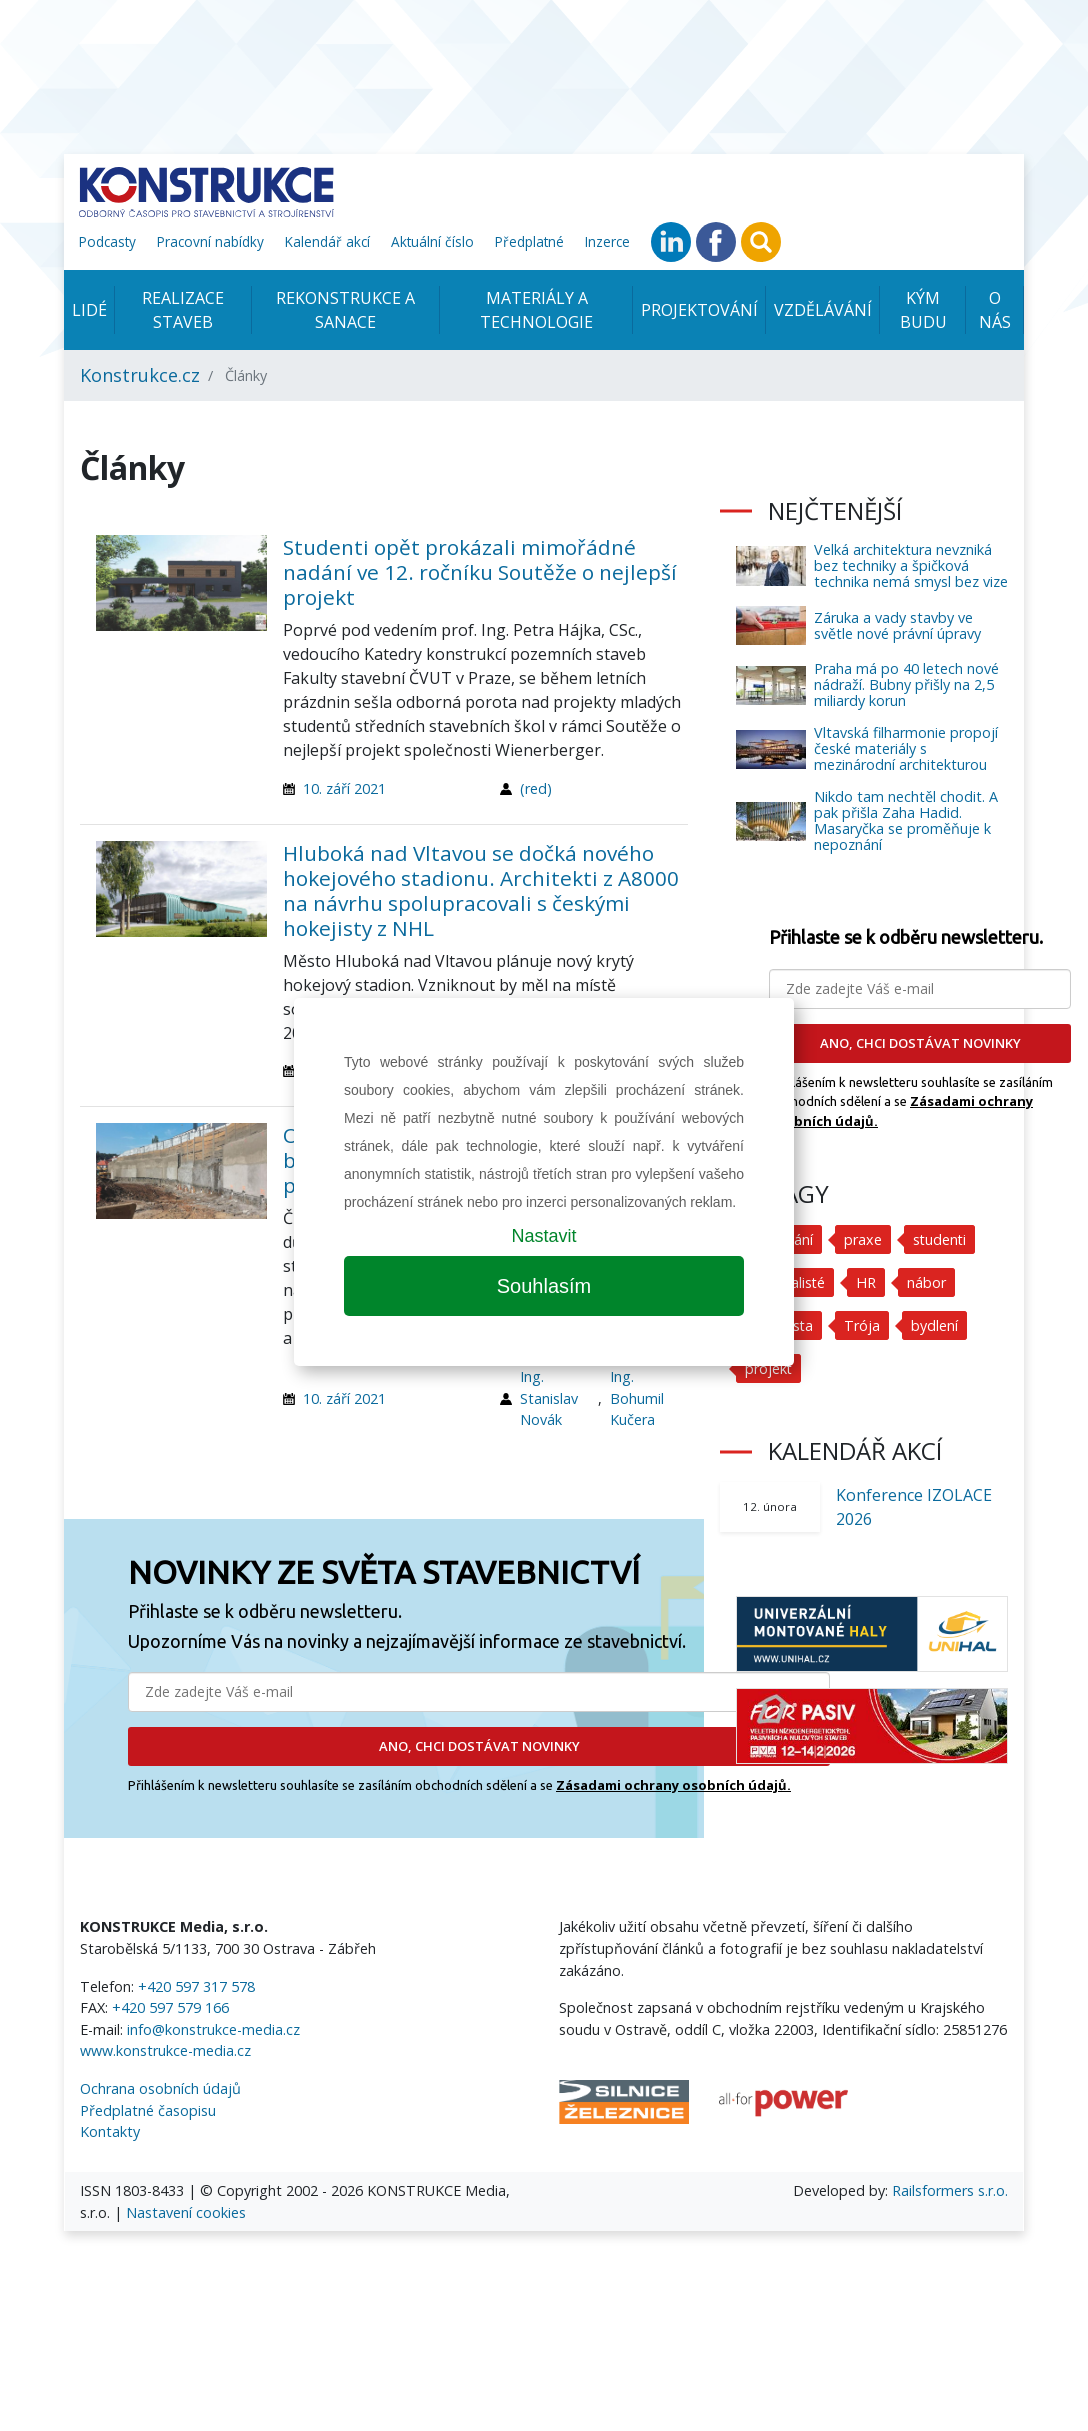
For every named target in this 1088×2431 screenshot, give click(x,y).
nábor (927, 1282)
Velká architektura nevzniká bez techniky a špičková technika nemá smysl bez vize (911, 565)
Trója (863, 1325)
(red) (536, 788)
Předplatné (529, 241)
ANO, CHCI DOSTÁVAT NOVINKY (479, 1746)
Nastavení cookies (186, 2212)
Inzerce (607, 241)
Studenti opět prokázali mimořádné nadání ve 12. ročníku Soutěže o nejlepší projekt (480, 572)
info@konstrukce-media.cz (213, 2029)
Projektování (699, 310)
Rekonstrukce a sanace (345, 310)
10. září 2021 (344, 788)
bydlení (935, 1325)
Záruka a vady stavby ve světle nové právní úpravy (897, 625)
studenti (940, 1239)
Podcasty (107, 241)
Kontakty (110, 2131)
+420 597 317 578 (196, 1986)
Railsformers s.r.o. (950, 2190)
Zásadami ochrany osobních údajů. (673, 1785)
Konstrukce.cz (140, 375)
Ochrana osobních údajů (160, 2088)
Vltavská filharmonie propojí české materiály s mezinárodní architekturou (906, 748)
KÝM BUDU (923, 310)
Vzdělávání (823, 310)
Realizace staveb (183, 310)
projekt (769, 1368)
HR (867, 1282)
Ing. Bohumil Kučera (637, 1398)
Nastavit (543, 1236)
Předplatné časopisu (148, 2110)
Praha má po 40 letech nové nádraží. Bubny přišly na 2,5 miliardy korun (906, 684)
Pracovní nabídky (210, 241)
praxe (863, 1239)
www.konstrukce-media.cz (165, 2050)
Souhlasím (544, 1286)
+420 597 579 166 (170, 2007)
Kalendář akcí (327, 241)
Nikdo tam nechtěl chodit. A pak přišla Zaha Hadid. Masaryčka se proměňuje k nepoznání (906, 820)
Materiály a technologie (536, 310)
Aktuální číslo (432, 241)
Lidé (89, 310)
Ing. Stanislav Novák (549, 1398)
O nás (995, 310)
